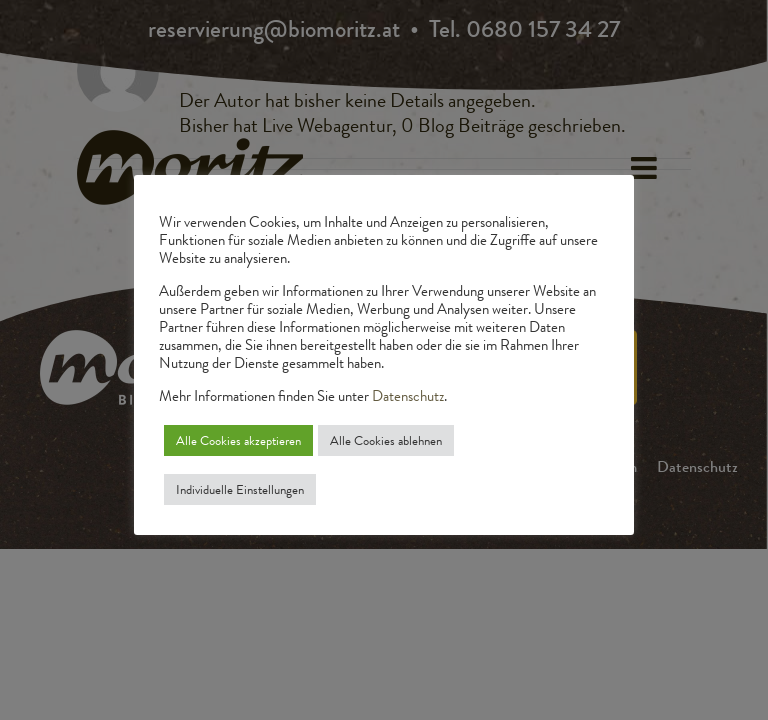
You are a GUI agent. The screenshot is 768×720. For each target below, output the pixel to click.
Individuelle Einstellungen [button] (240, 489)
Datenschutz (408, 396)
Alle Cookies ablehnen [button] (386, 440)
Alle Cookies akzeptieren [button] (238, 440)
